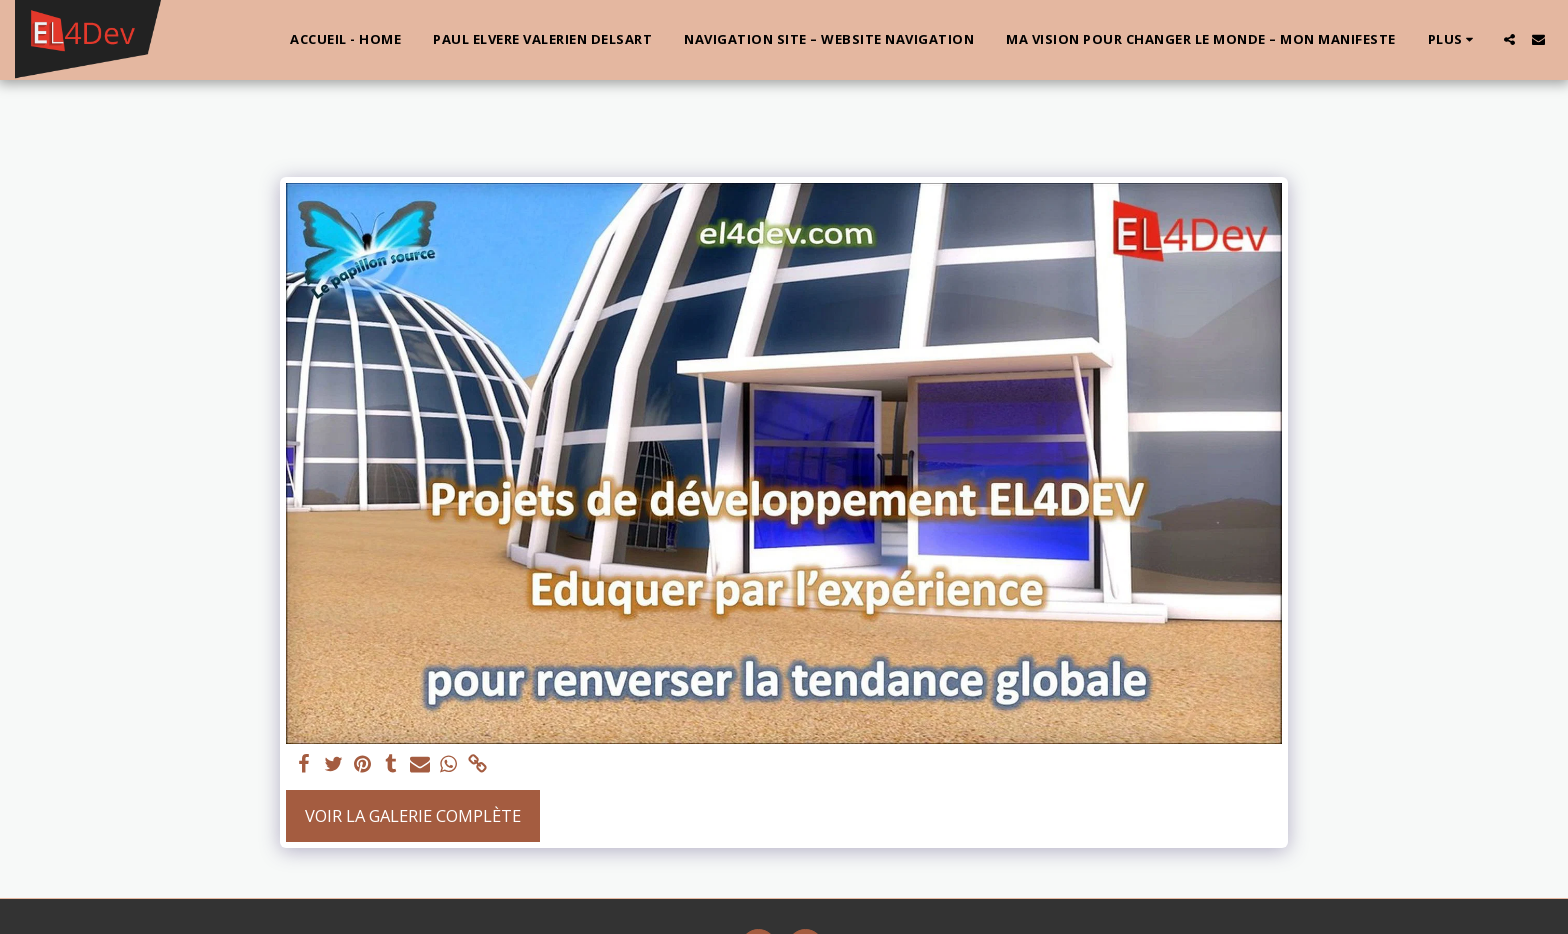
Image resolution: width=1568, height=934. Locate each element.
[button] (1509, 39)
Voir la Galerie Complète (413, 815)
